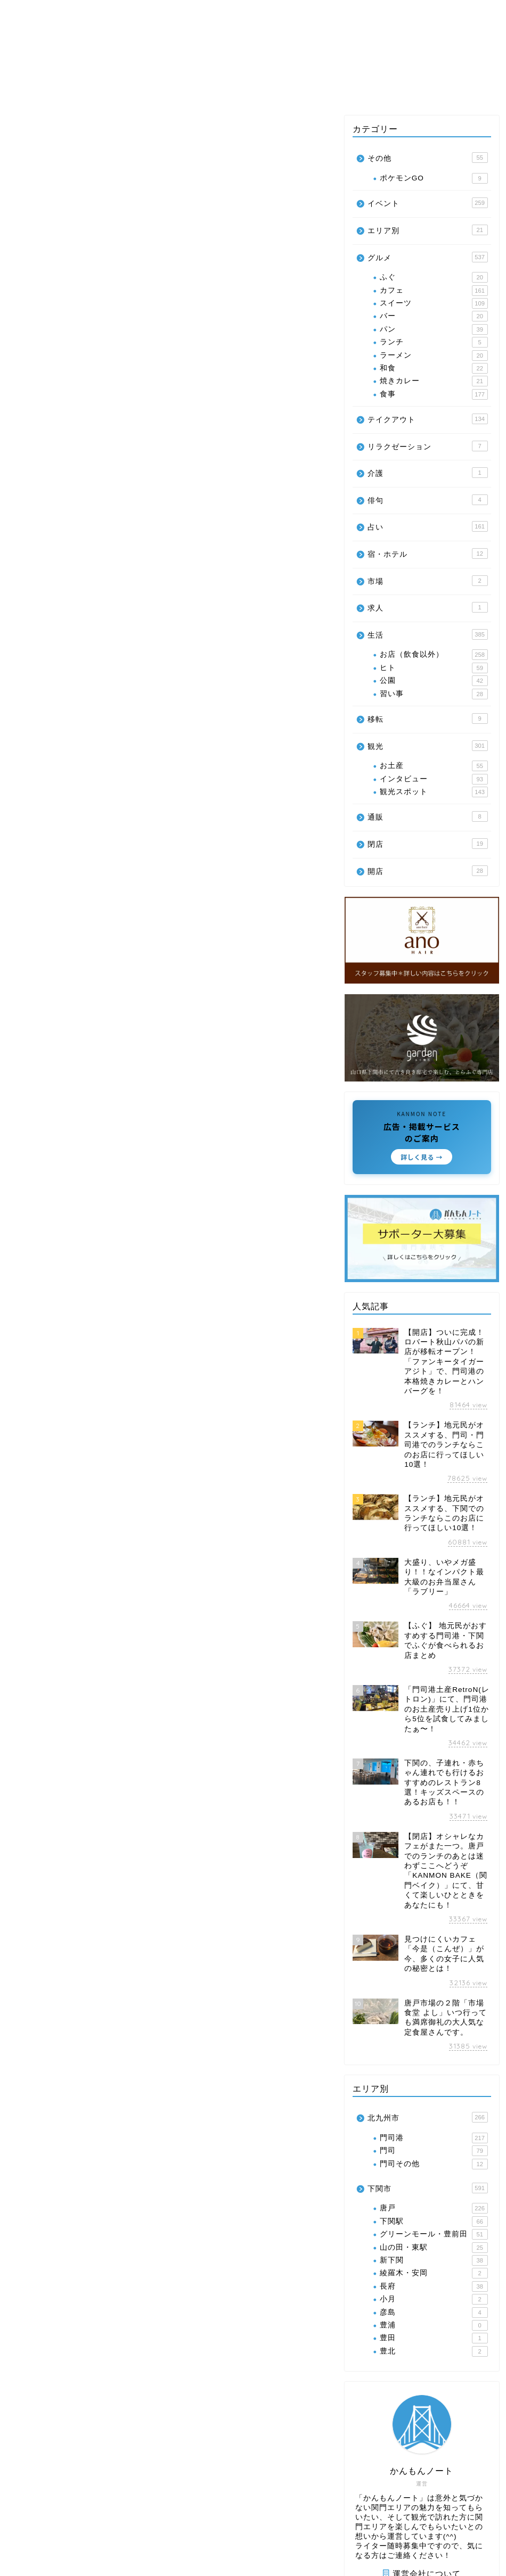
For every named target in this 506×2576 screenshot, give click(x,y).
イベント (194, 88)
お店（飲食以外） (434, 654)
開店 (428, 870)
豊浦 (434, 2325)
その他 (467, 88)
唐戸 (434, 2208)
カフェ (434, 290)
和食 (434, 368)
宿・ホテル (428, 553)
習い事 (434, 694)
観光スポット (434, 792)
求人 (428, 607)
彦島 (434, 2312)
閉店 (428, 843)
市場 (428, 580)
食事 (434, 394)
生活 (320, 88)
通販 (428, 816)
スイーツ (434, 303)
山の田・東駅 (434, 2247)
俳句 (428, 499)
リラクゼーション (428, 446)
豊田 (434, 2338)
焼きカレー (434, 381)
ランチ (434, 342)
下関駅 (434, 2221)
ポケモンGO (434, 178)
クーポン (413, 88)
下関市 (428, 2188)
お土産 (434, 766)
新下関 (434, 2260)
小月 (434, 2299)
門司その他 (434, 2164)
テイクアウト (261, 88)
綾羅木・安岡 (434, 2273)
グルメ (39, 88)
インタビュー (434, 779)
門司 (434, 2150)
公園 (434, 680)
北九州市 (428, 2117)
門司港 (434, 2138)
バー (434, 316)
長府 (434, 2286)
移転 (428, 718)
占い (362, 88)
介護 (428, 472)
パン (434, 329)
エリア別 (93, 88)
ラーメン (434, 355)
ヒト (434, 668)
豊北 (434, 2351)
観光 (144, 88)
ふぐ (434, 277)
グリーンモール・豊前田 (434, 2234)
